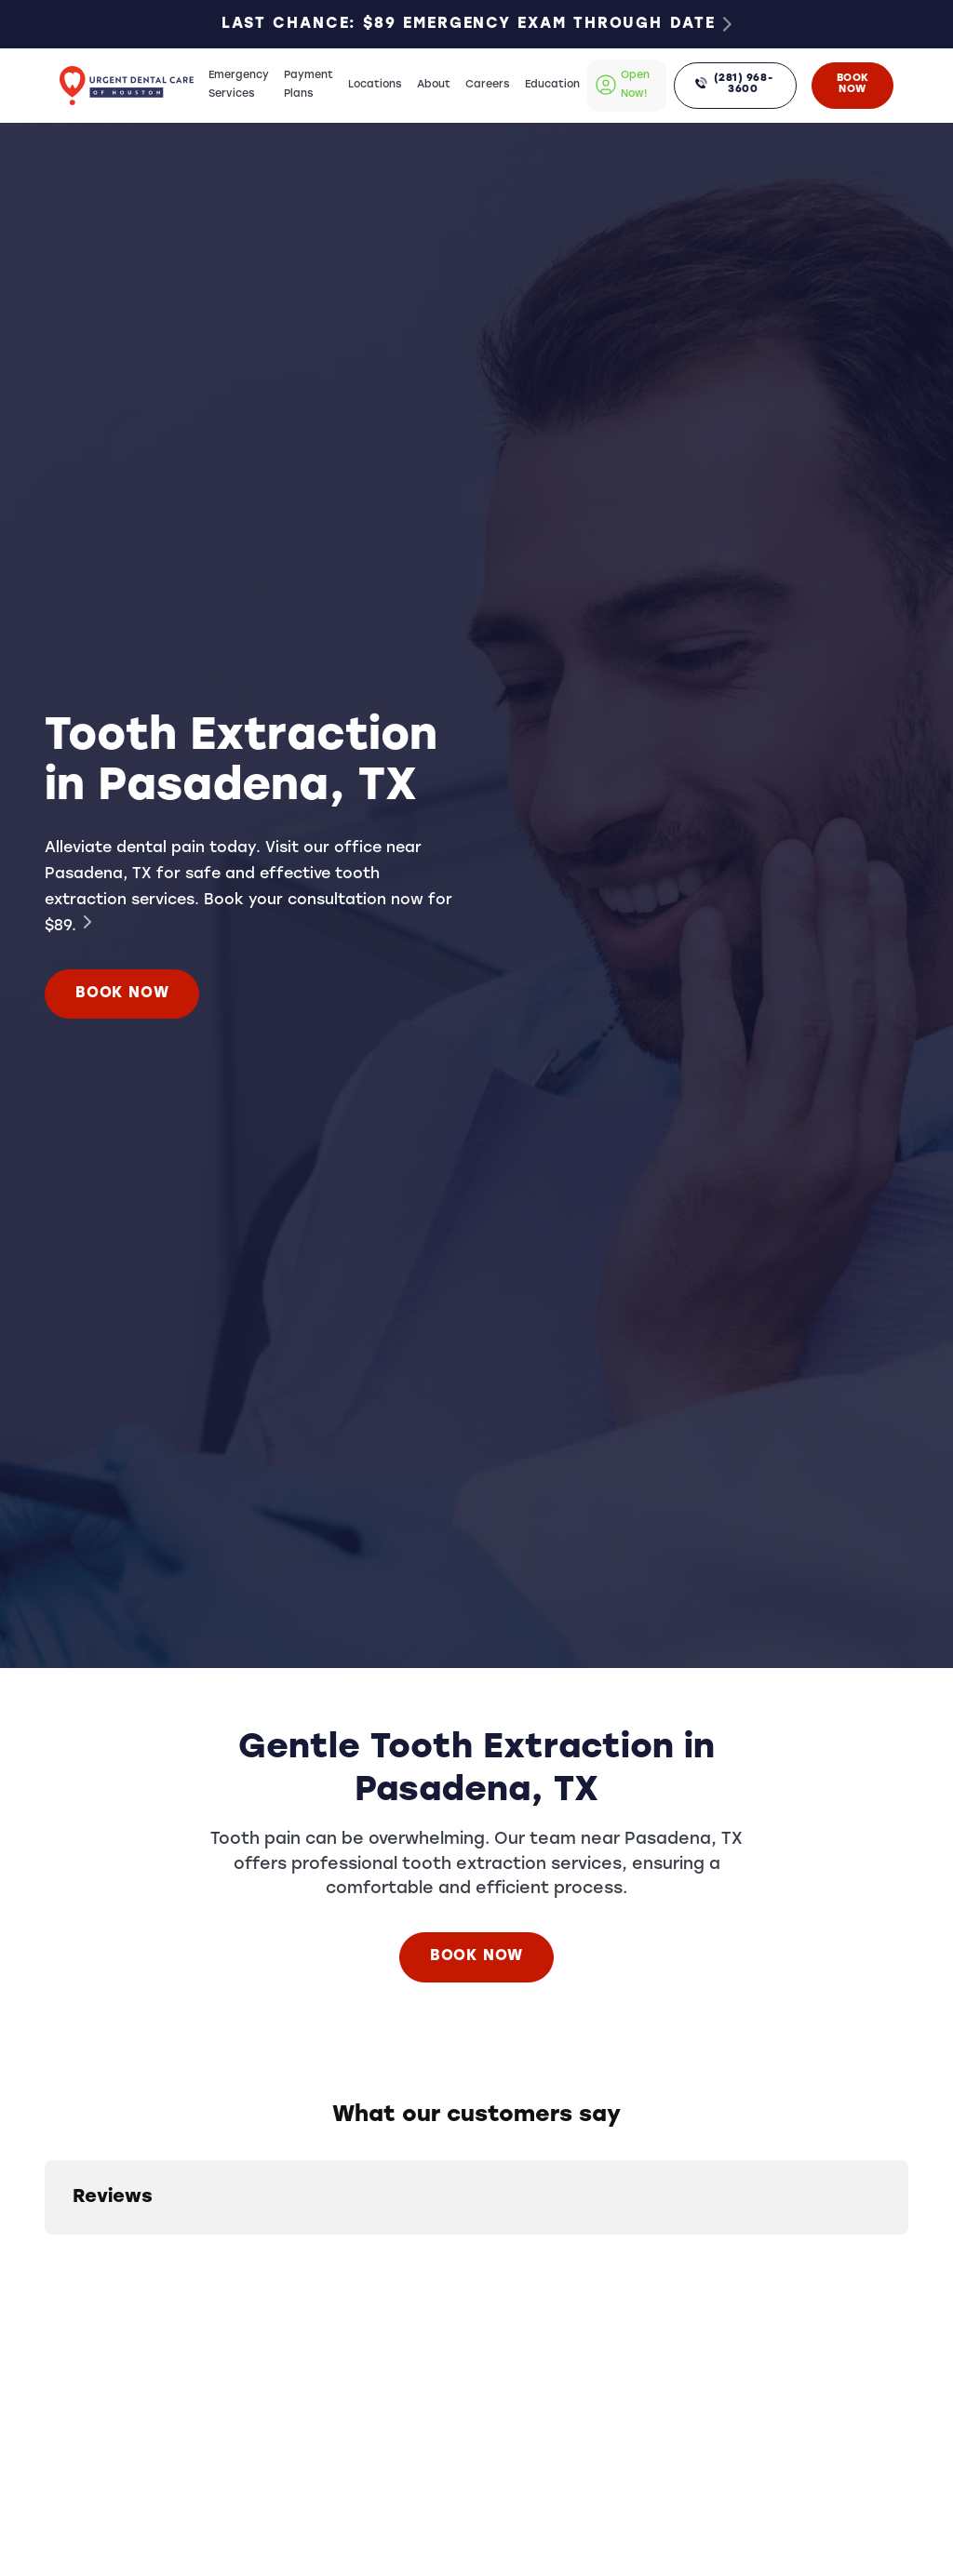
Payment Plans (308, 85)
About (433, 85)
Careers (487, 85)
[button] (45, 2253)
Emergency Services (238, 85)
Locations (375, 85)
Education (552, 85)
